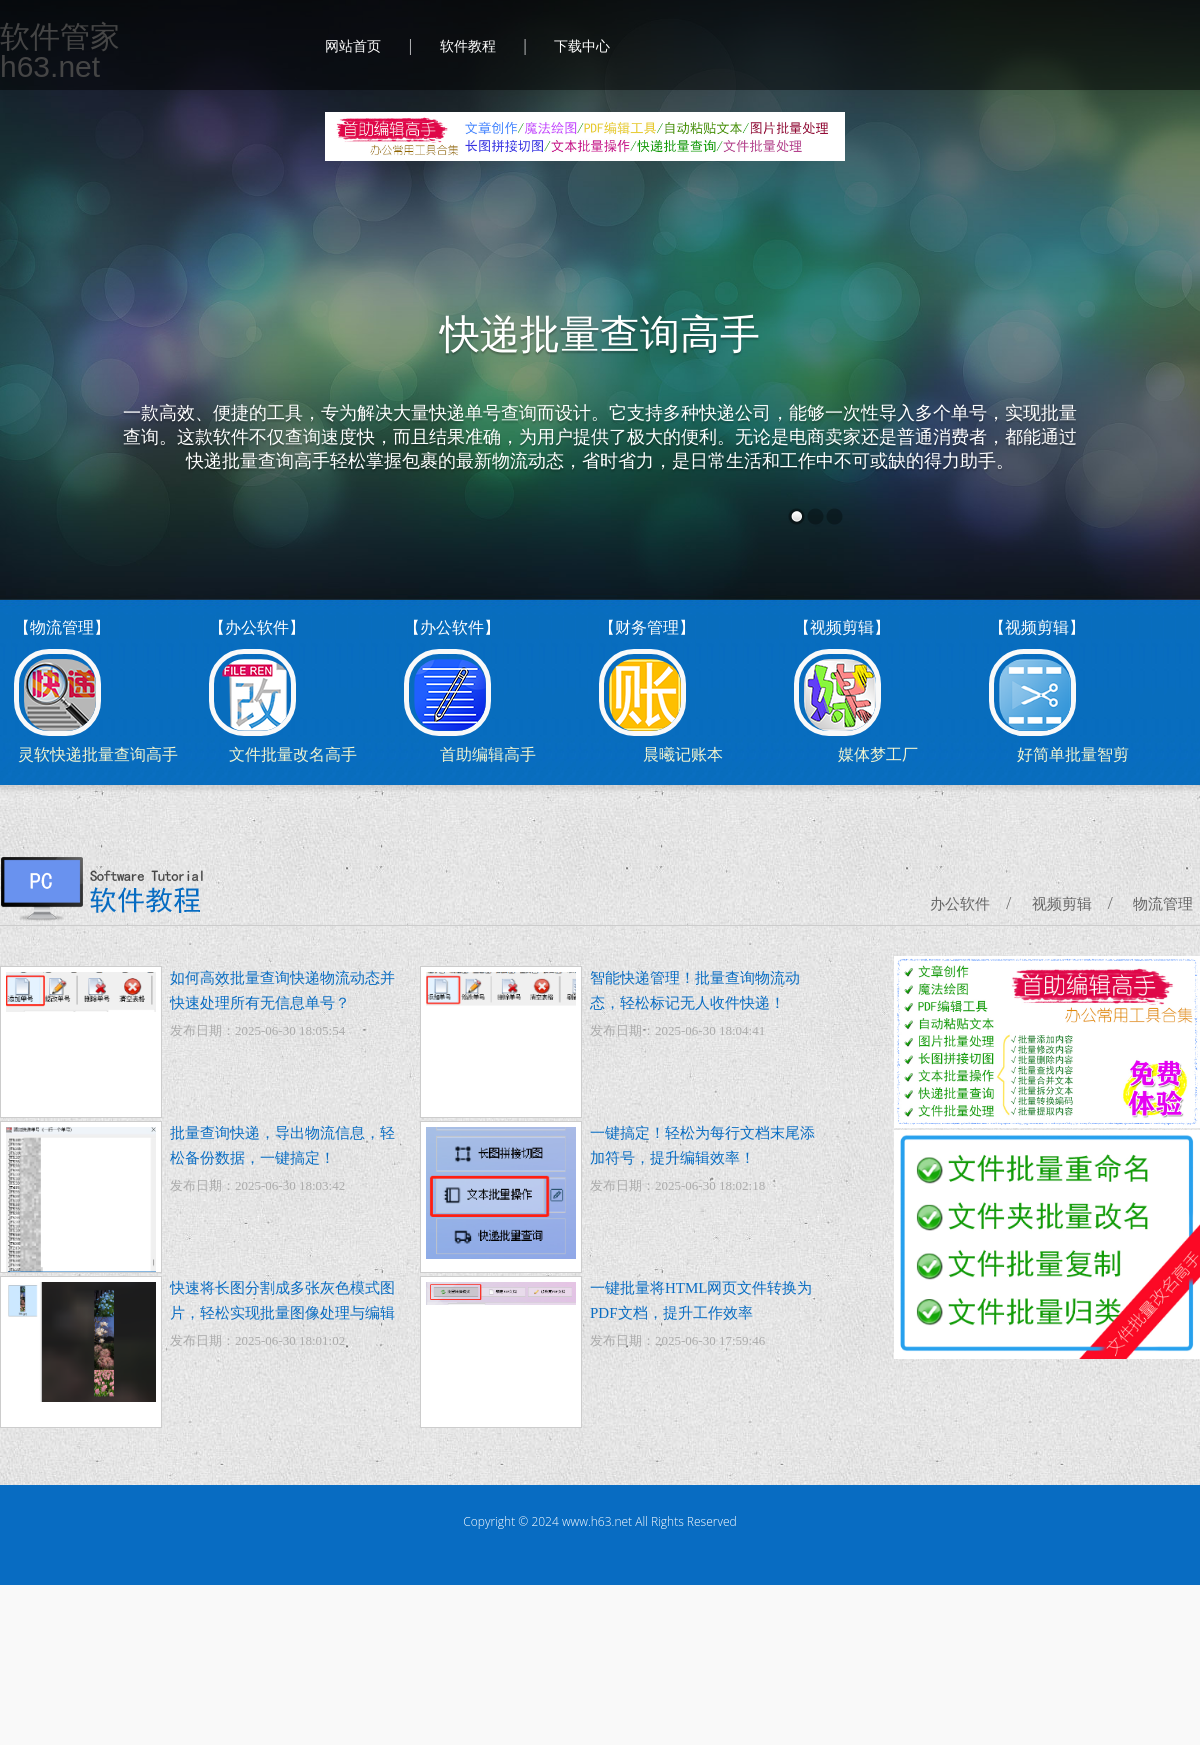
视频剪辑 (1062, 904)
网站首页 (353, 46)
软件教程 (468, 46)
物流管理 (1163, 904)
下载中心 (582, 46)
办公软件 (960, 904)
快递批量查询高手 (600, 334)
